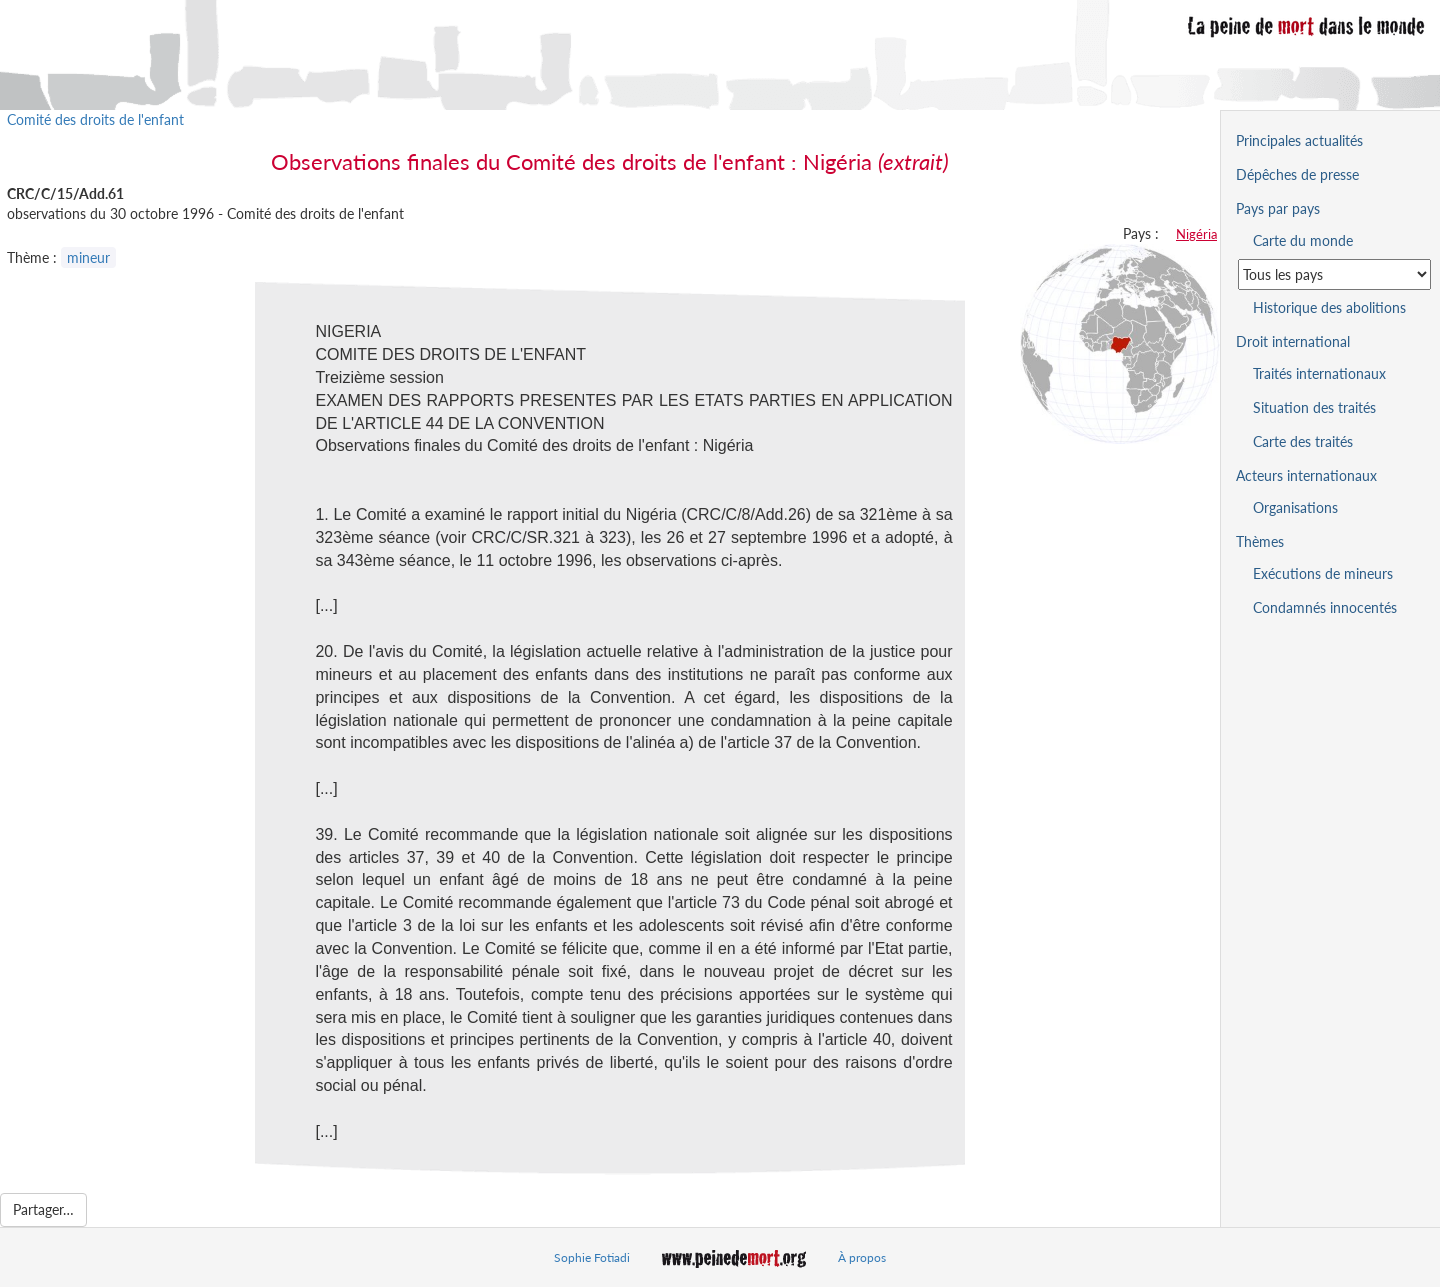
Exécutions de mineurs (1323, 573)
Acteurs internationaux (1306, 475)
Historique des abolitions (1329, 307)
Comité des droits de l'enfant (95, 119)
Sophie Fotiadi (592, 1257)
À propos (862, 1257)
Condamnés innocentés (1325, 607)
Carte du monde (1303, 240)
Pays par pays (1278, 208)
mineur (88, 257)
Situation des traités (1314, 407)
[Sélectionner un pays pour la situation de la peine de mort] (1334, 274)
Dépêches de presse (1297, 174)
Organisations (1295, 507)
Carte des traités (1303, 441)
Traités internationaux (1319, 373)
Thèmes (1260, 541)
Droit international (1293, 341)
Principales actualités (1299, 140)
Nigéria (1196, 234)
